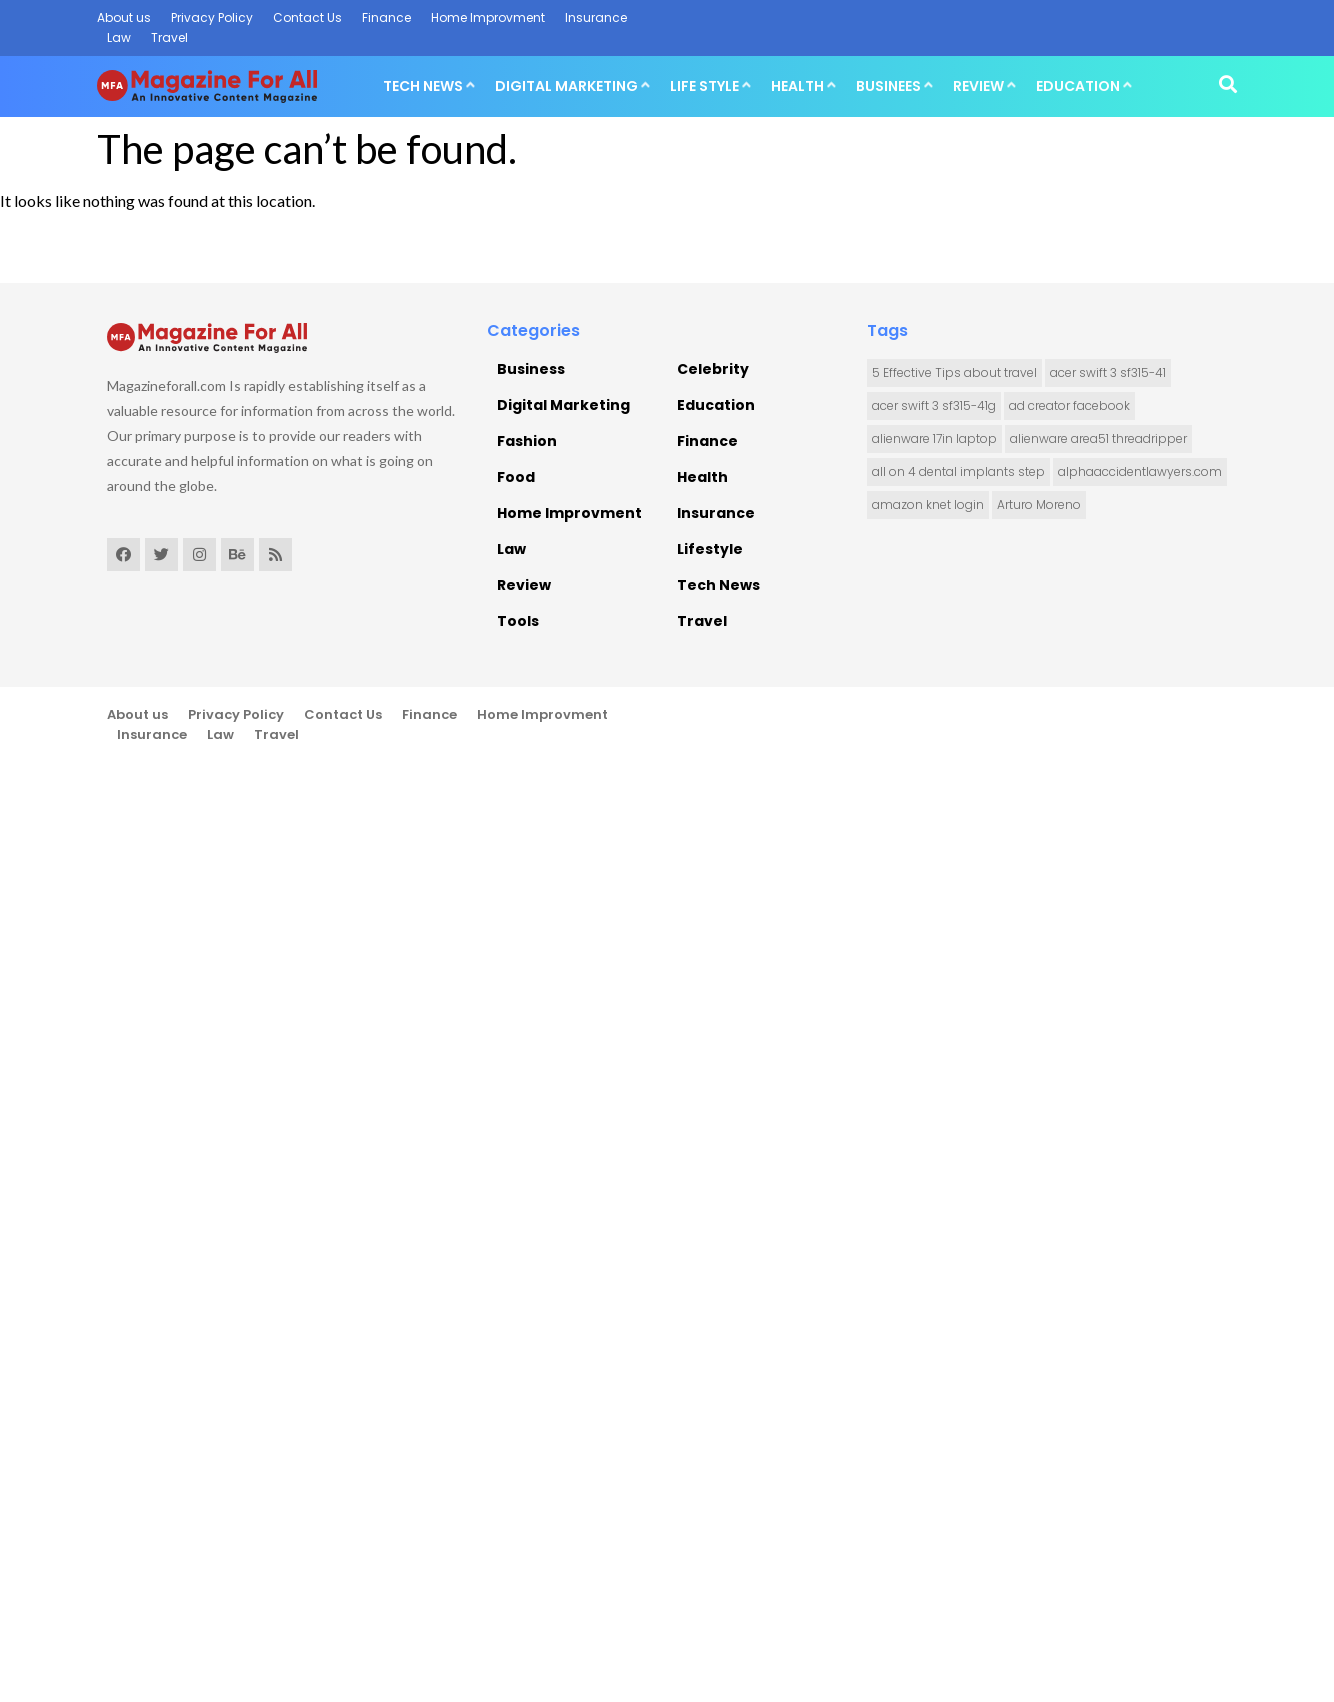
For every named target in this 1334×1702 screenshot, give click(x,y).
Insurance (596, 17)
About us (124, 17)
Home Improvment (488, 17)
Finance (386, 17)
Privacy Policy (212, 17)
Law (119, 37)
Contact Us (307, 17)
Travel (169, 37)
